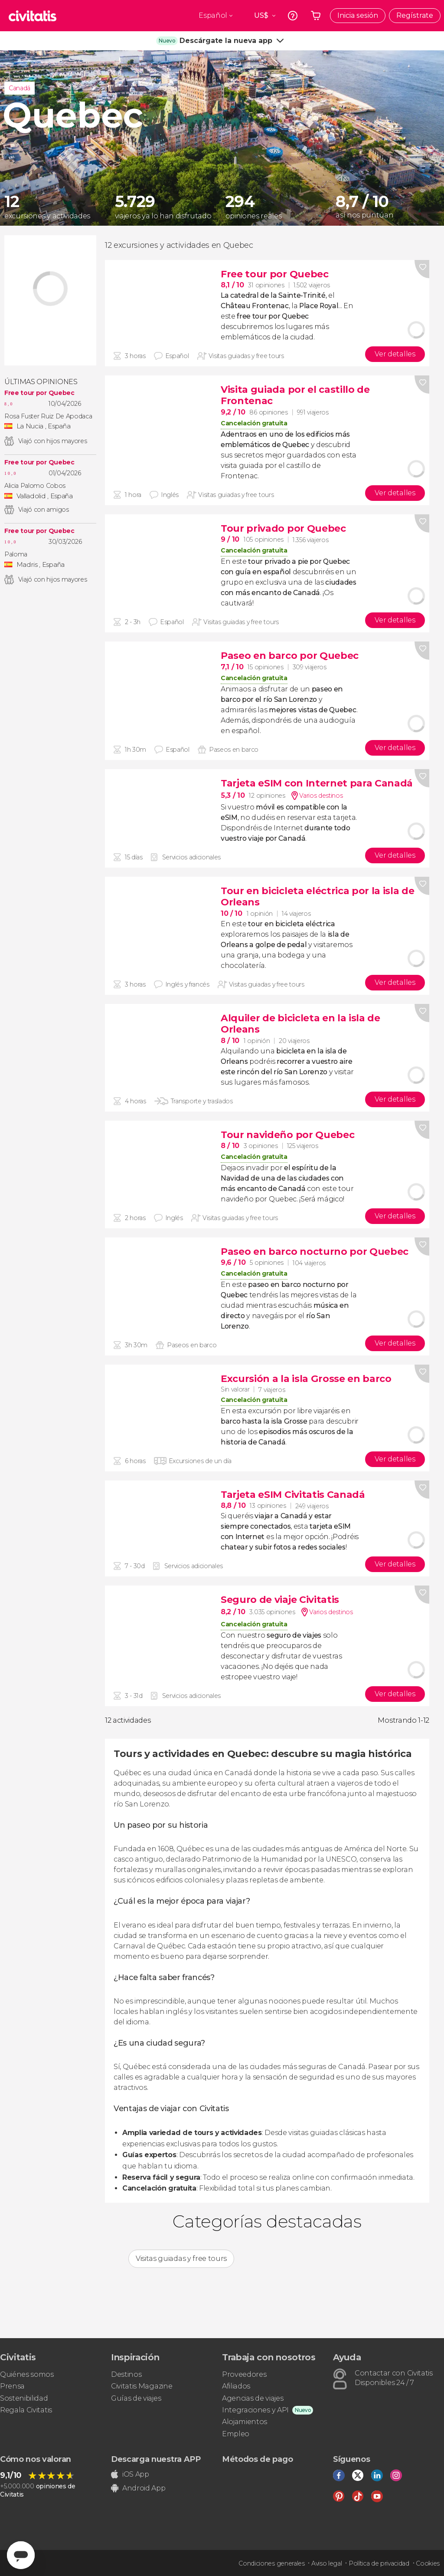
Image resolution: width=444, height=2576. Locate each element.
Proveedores (244, 2374)
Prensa (12, 2386)
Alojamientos (244, 2422)
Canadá (19, 88)
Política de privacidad (379, 2563)
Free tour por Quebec (39, 393)
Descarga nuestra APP (156, 2459)
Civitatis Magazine (141, 2386)
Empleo (235, 2434)
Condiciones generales (271, 2563)
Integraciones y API (255, 2410)
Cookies (428, 2563)
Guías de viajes (136, 2398)
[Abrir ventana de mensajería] (21, 2555)
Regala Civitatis (26, 2410)
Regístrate (414, 15)
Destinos (126, 2374)
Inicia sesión (357, 15)
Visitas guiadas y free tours (181, 2258)
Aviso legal (326, 2563)
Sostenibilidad (24, 2398)
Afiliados (236, 2386)
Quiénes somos (27, 2374)
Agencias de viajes (252, 2398)
